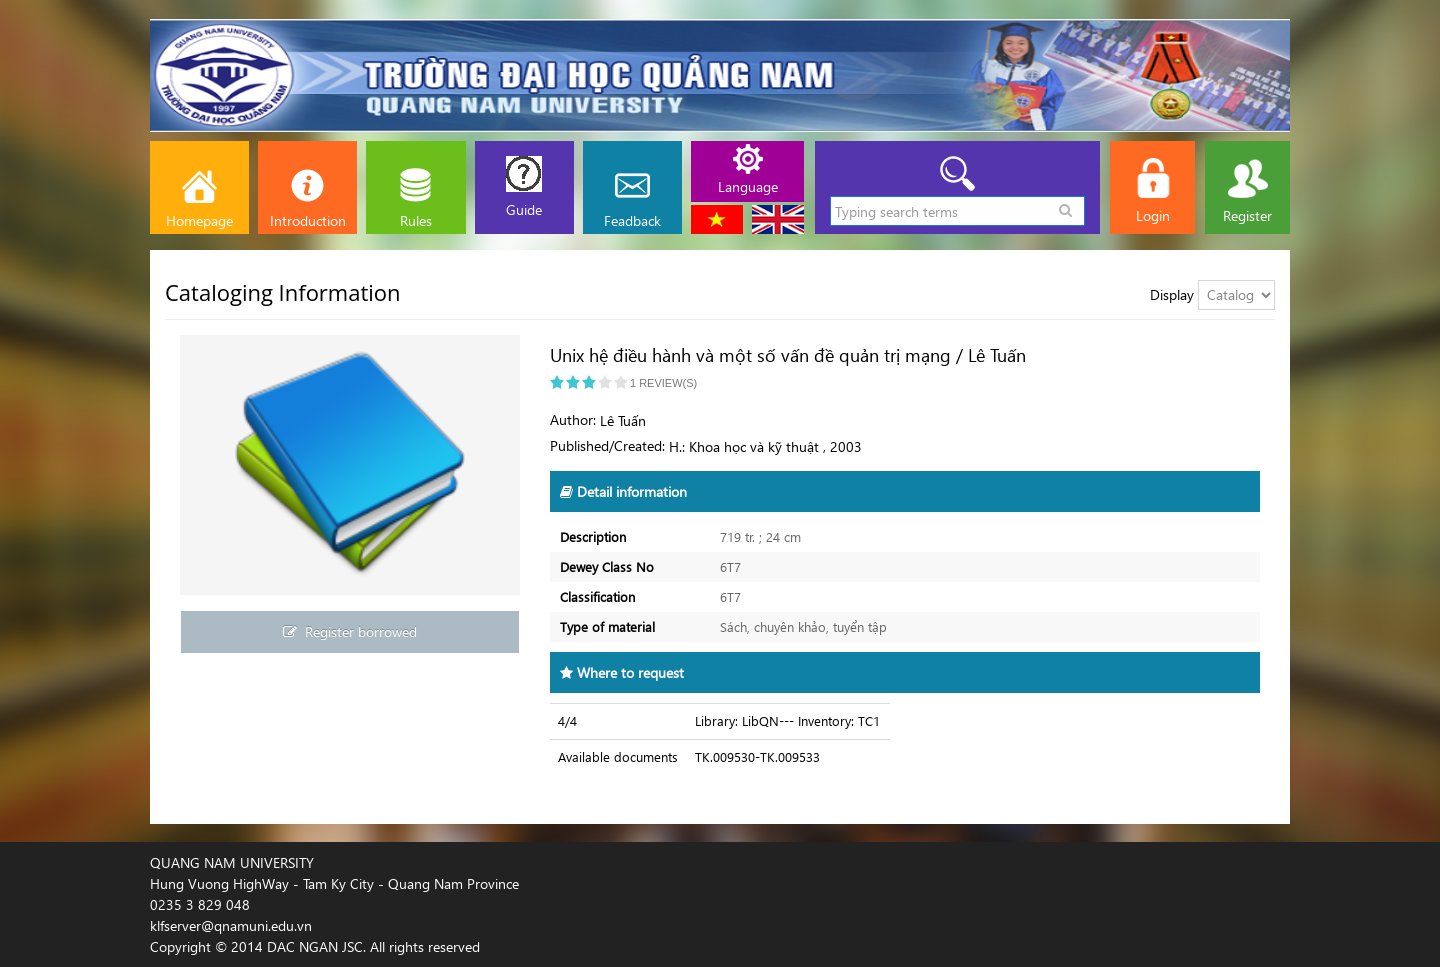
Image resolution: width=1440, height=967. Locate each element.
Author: (573, 419)
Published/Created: (607, 445)
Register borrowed (350, 631)
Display (1172, 294)
